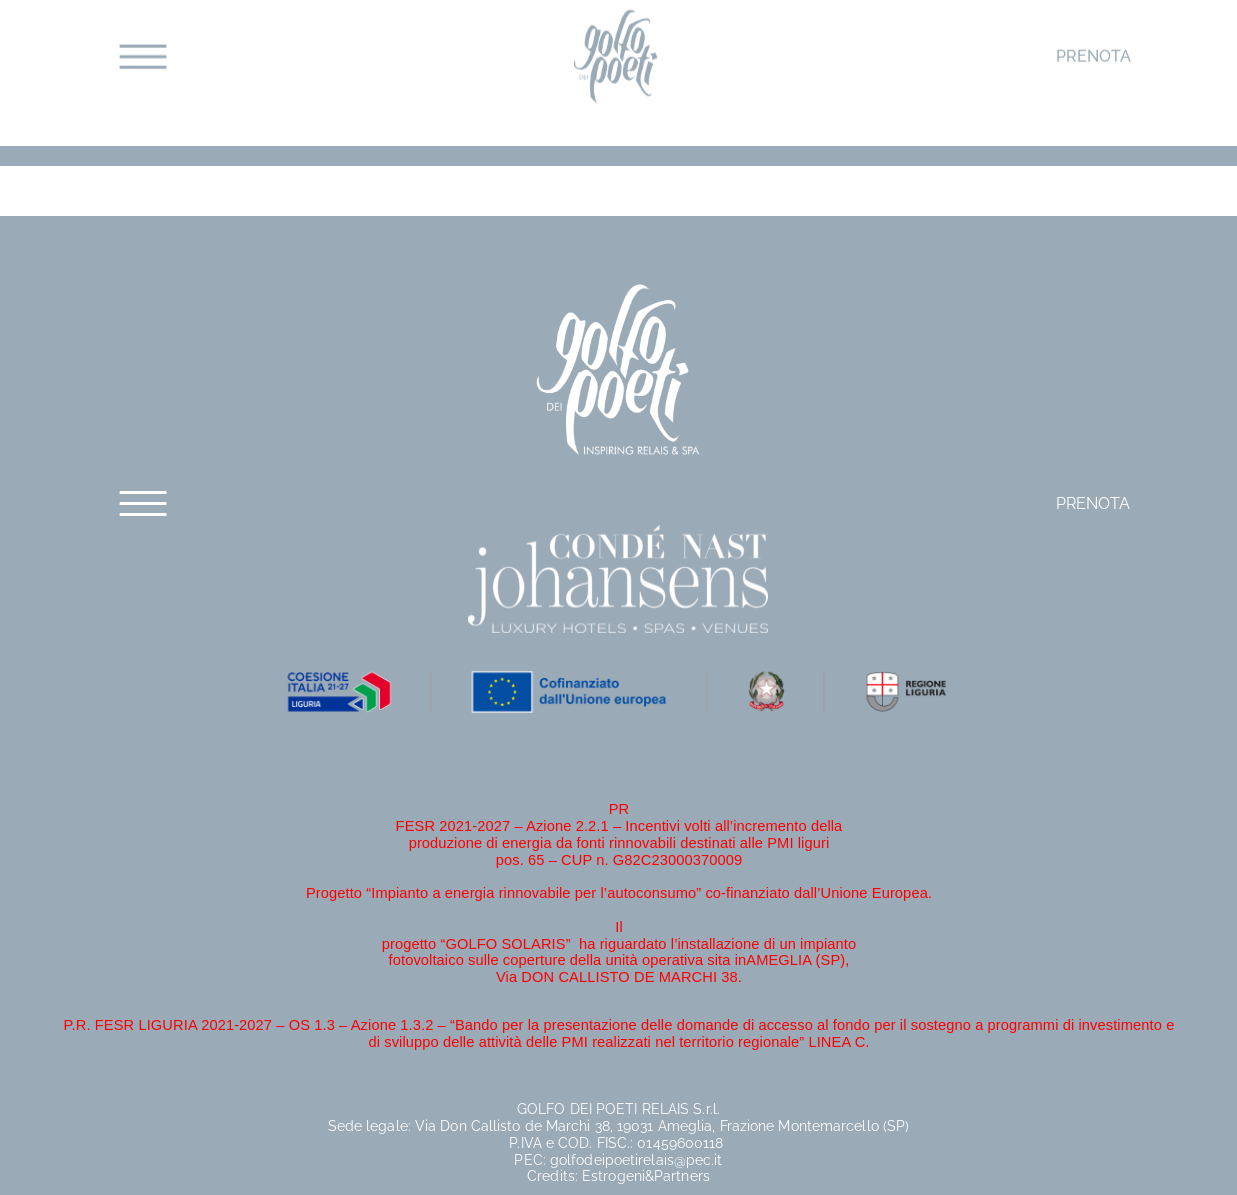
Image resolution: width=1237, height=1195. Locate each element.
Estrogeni (613, 1176)
